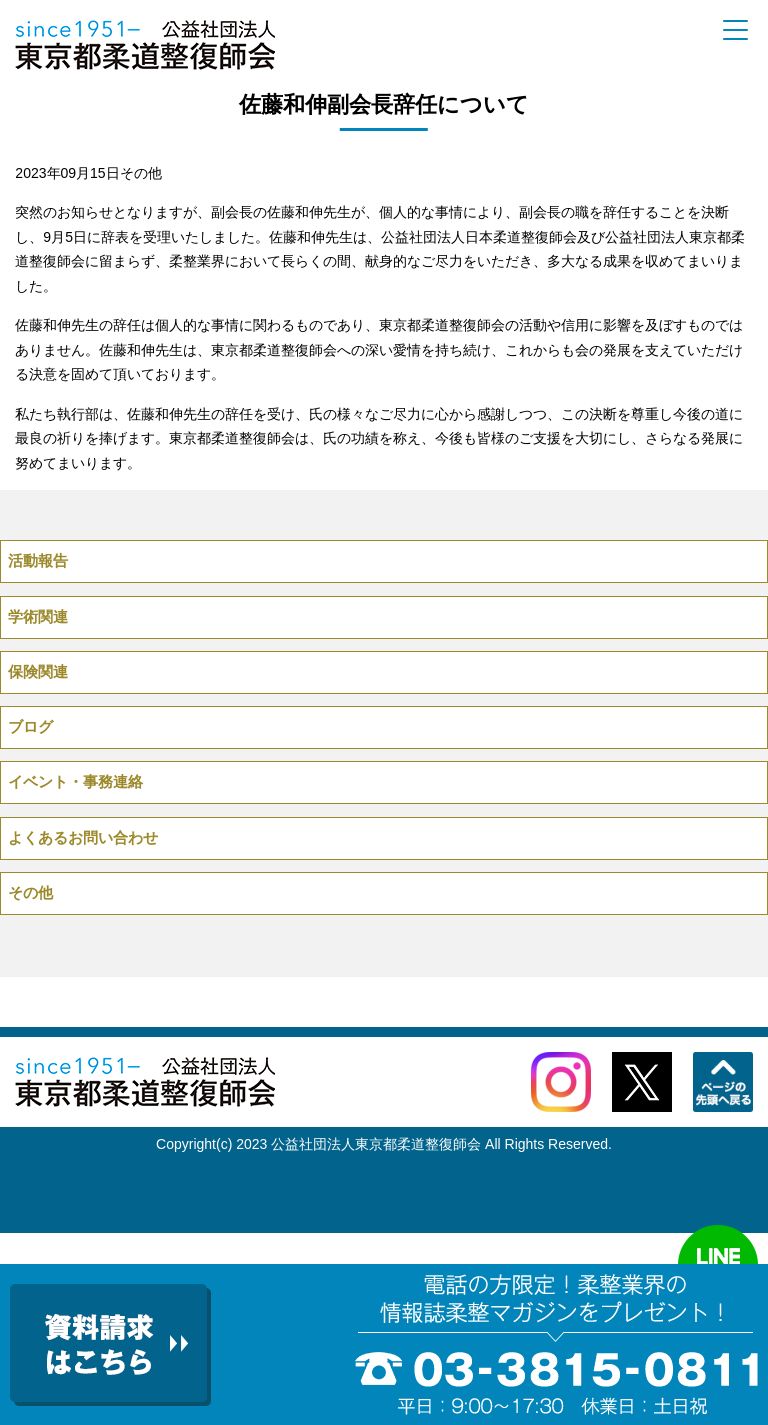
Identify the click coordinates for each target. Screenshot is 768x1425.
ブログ (30, 726)
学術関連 (38, 616)
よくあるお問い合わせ (83, 837)
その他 (141, 173)
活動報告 (38, 560)
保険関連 (38, 671)
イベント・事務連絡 (75, 781)
